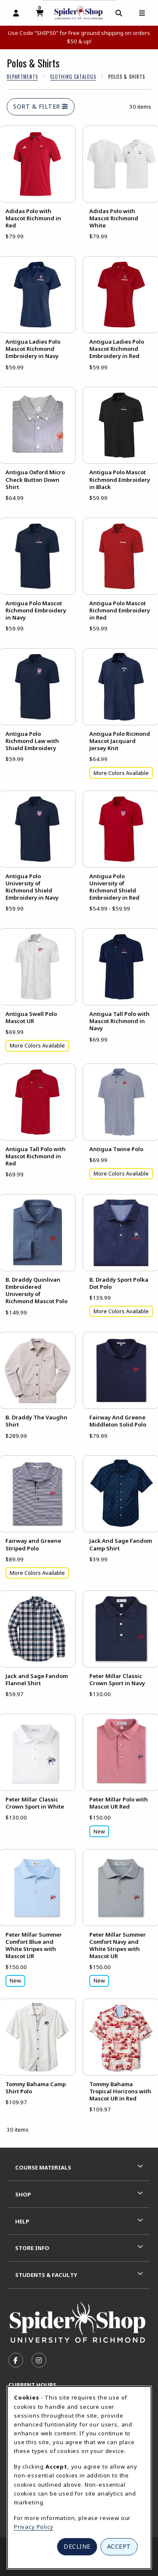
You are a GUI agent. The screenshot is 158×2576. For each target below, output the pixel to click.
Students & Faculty (46, 2275)
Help (22, 2221)
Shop (23, 2194)
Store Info (32, 2248)
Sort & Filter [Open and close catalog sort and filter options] (40, 106)
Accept (119, 2546)
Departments (22, 76)
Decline (77, 2546)
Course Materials (43, 2167)
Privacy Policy (34, 2527)
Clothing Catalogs (73, 76)
